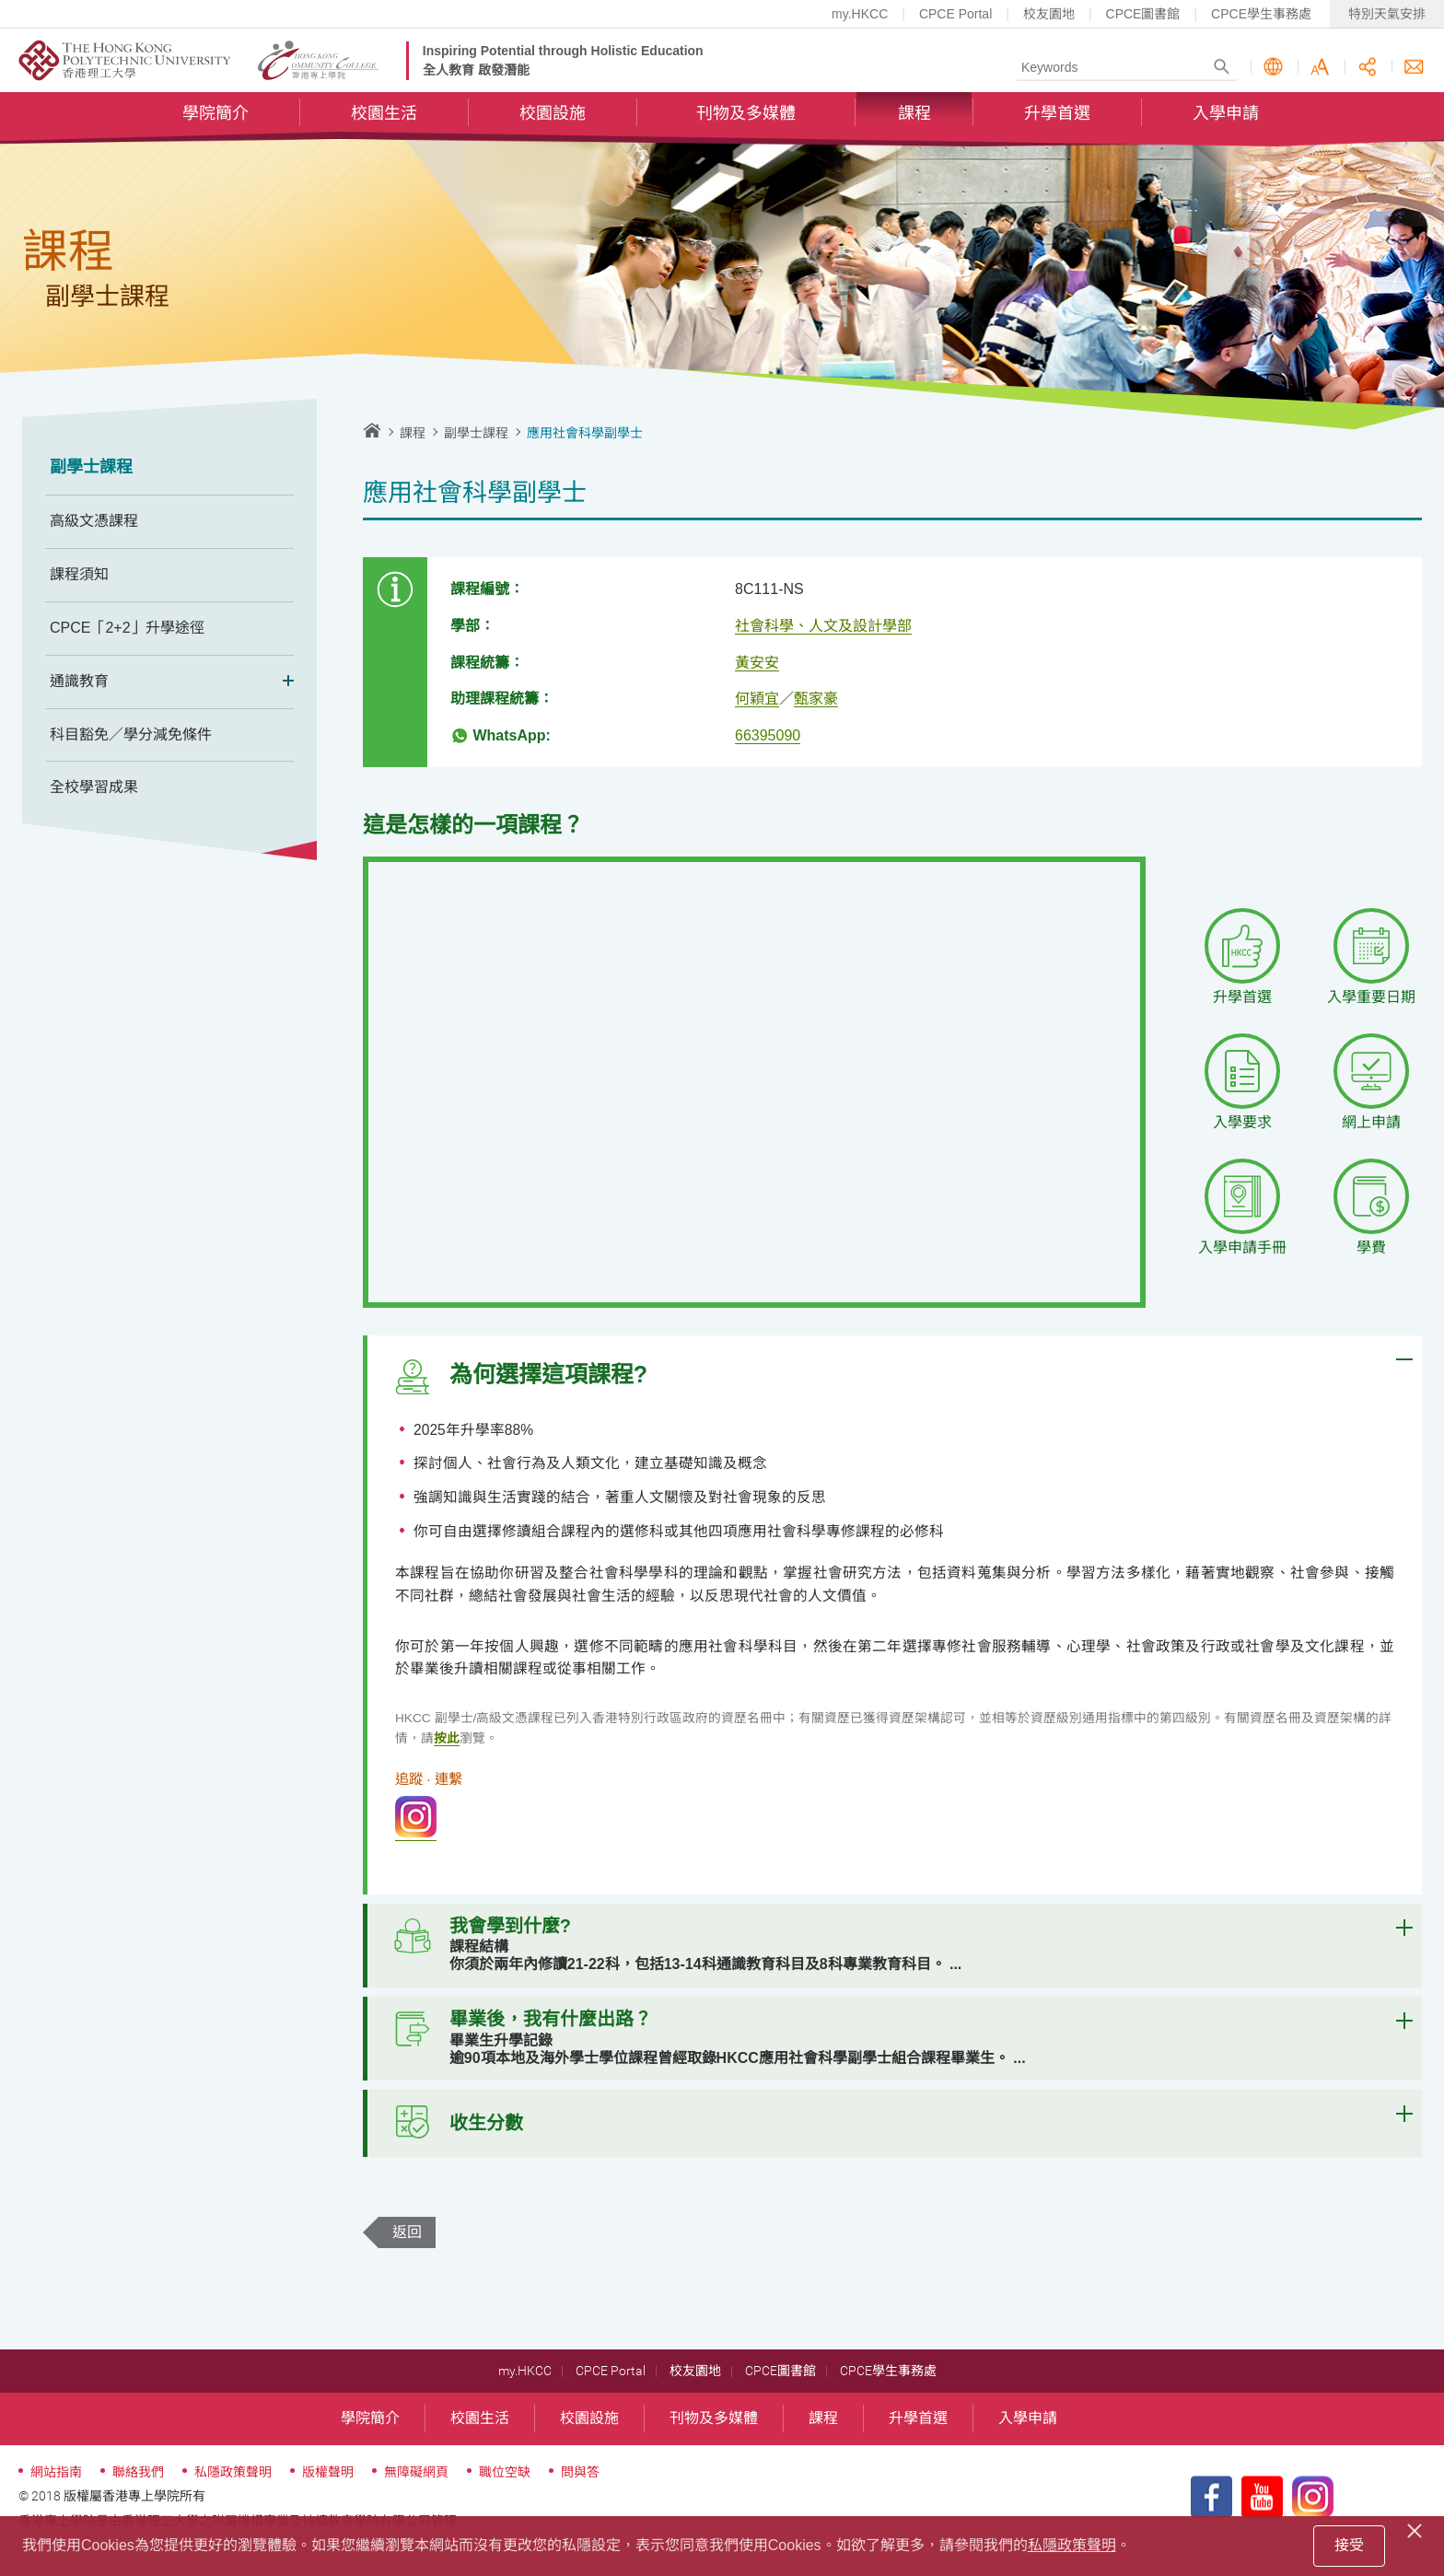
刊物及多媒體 (746, 116)
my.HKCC (860, 13)
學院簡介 (215, 116)
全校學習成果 (94, 787)
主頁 (372, 430)
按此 (447, 1746)
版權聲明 (328, 2499)
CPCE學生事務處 (1261, 13)
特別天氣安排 (1387, 13)
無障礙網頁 (416, 2499)
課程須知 (79, 574)
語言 (1273, 67)
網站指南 (56, 2499)
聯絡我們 (1414, 67)
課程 (914, 116)
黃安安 (757, 662)
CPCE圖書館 (1143, 13)
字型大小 (1320, 67)
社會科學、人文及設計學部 (823, 626)
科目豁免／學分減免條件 (131, 734)
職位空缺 (504, 2499)
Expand (282, 682)
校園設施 (552, 116)
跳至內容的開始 (0, 0)
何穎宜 (757, 698)
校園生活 (384, 116)
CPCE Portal (955, 13)
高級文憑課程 (94, 521)
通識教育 (169, 682)
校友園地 (1049, 13)
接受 (1349, 2545)
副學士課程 (91, 467)
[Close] (1417, 2528)
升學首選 (1057, 116)
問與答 (580, 2499)
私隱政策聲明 (233, 2499)
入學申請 (1226, 116)
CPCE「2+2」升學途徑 (127, 627)
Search (1221, 67)
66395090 (767, 735)
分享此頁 (1367, 67)
